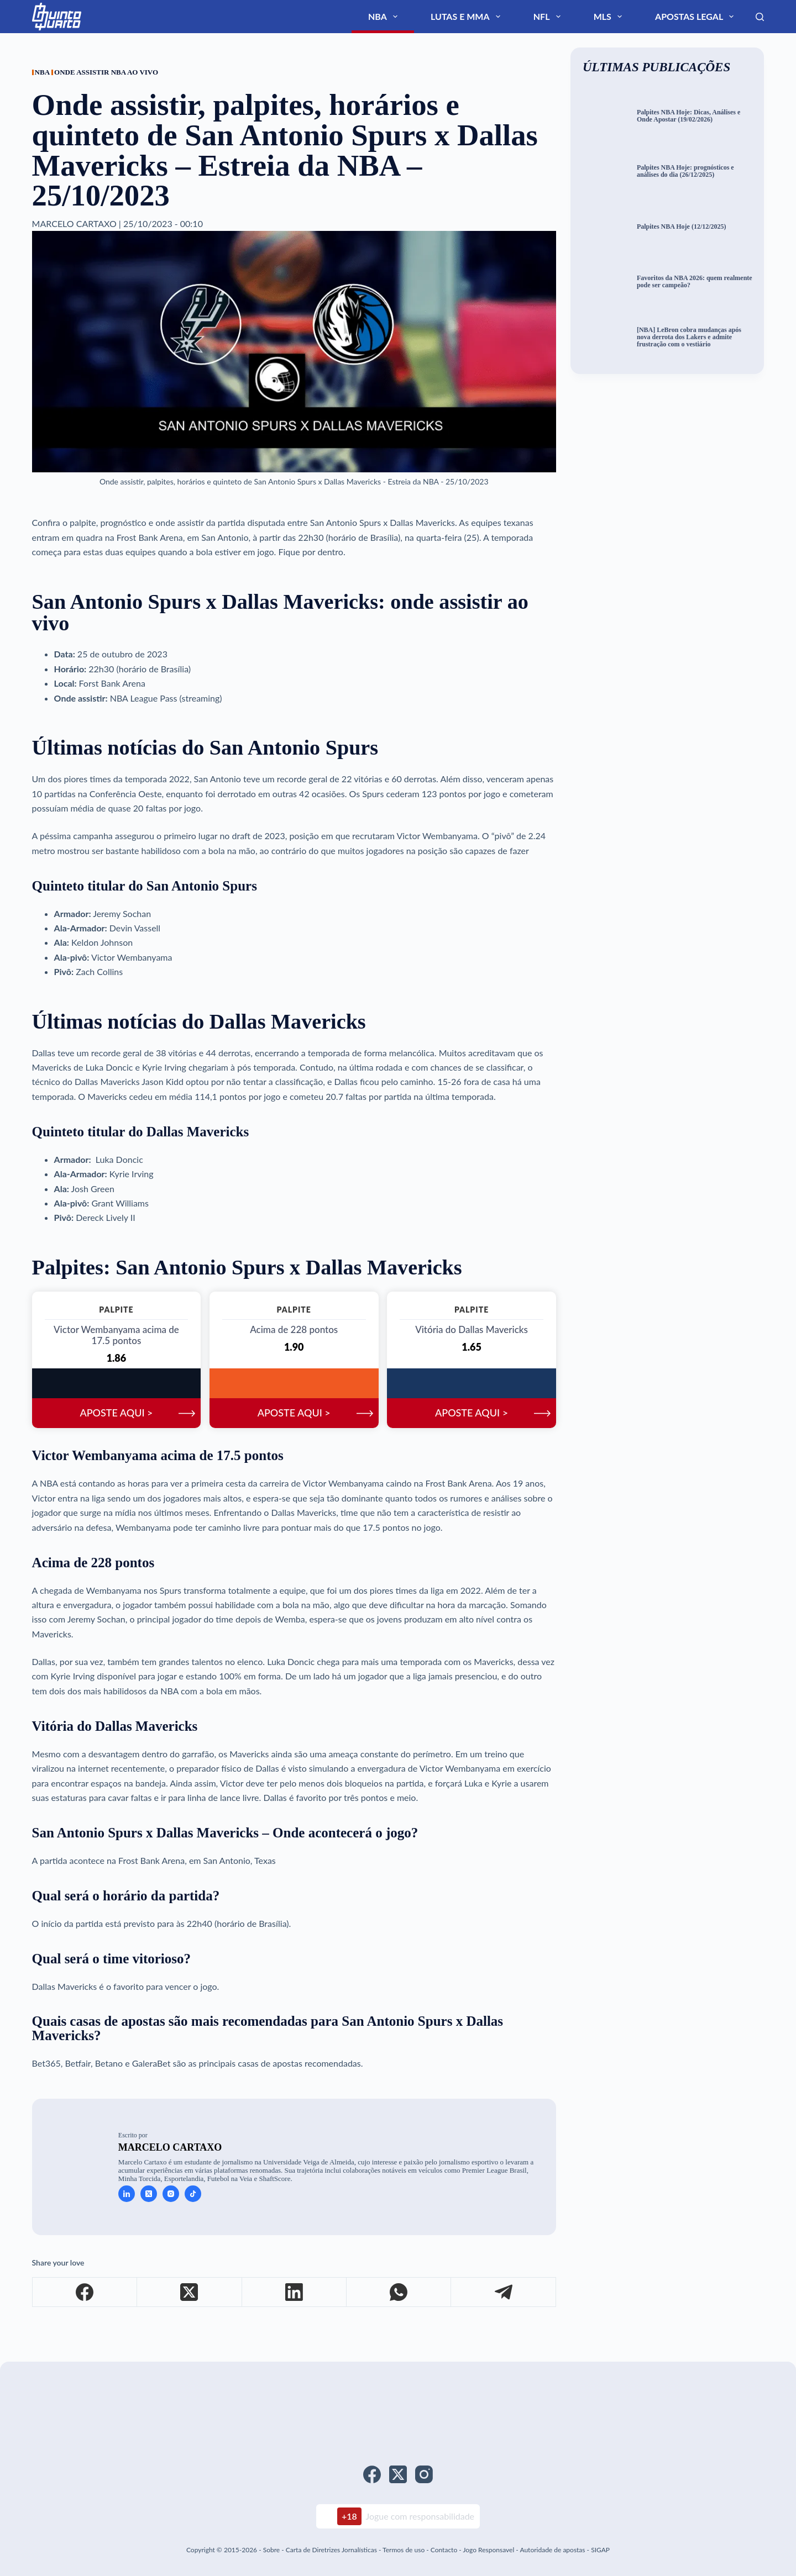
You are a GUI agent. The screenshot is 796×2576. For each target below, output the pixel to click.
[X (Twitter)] (189, 2296)
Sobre (271, 2550)
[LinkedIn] (294, 2296)
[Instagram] (424, 2474)
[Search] (760, 17)
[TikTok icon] (193, 2197)
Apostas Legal (713, 16)
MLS (653, 16)
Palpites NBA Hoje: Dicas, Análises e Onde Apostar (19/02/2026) (694, 116)
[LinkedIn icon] (126, 2197)
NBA (505, 16)
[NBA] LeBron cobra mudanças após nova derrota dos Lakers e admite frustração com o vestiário (692, 337)
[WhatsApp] (399, 2296)
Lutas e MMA (561, 16)
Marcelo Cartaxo (170, 2151)
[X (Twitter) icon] (148, 2197)
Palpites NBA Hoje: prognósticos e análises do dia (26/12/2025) (693, 171)
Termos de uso (404, 2550)
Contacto (444, 2550)
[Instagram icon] (171, 2197)
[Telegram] (503, 2296)
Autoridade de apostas (552, 2550)
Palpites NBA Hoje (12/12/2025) (689, 226)
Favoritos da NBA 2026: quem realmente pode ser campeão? (686, 281)
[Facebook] (85, 2296)
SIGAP (600, 2550)
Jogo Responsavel (489, 2550)
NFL (616, 16)
